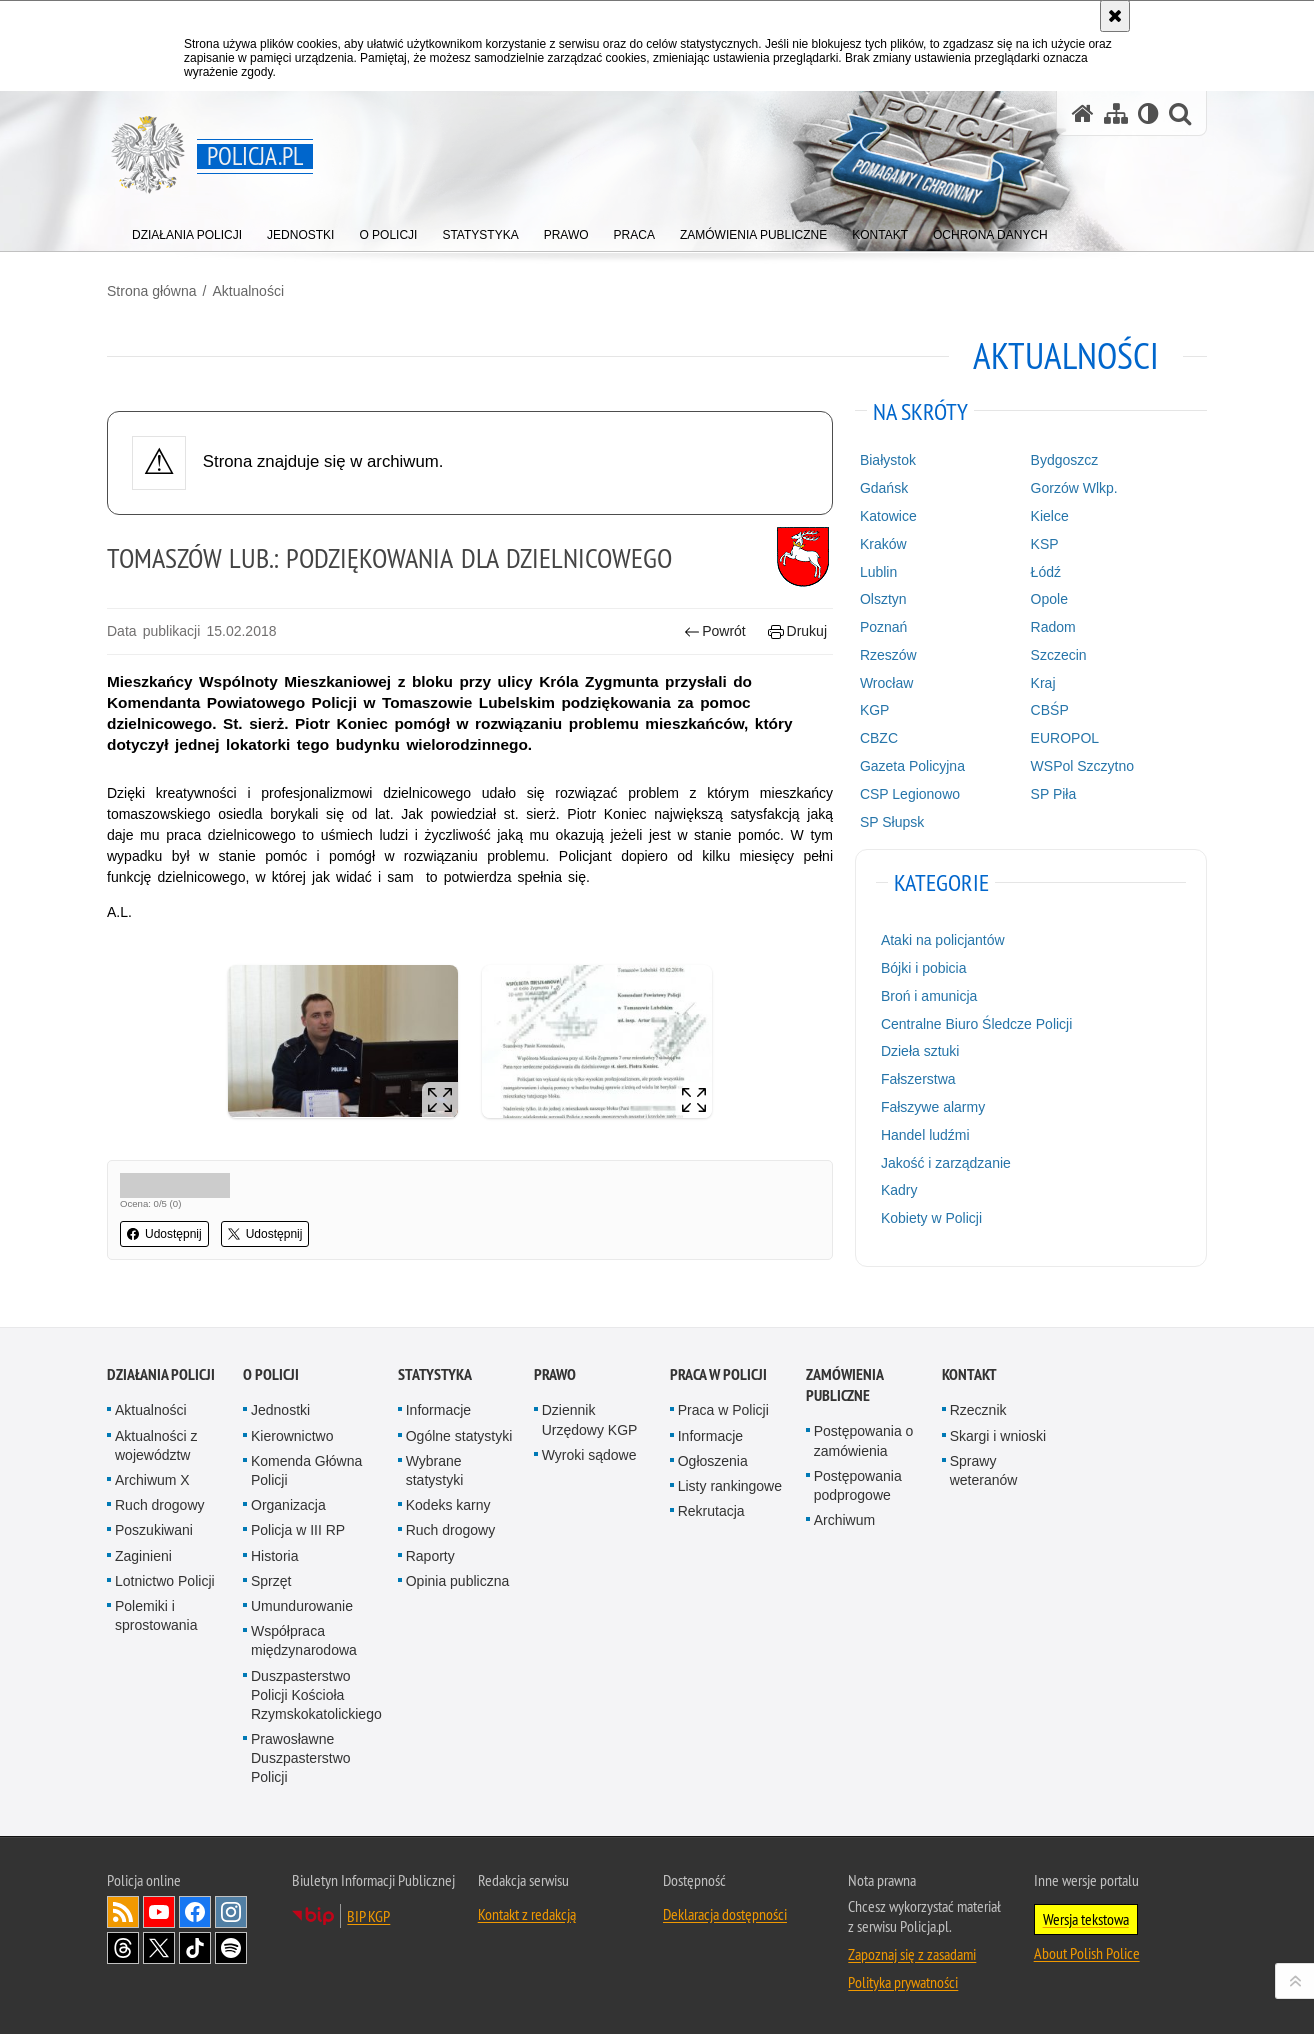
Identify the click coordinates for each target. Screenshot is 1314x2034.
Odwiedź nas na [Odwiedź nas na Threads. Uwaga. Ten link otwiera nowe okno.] (123, 1948)
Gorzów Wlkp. (1074, 488)
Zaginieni (143, 1556)
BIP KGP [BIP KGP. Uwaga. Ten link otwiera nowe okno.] (368, 1916)
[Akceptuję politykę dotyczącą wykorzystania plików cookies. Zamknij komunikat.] (1115, 16)
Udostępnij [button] (164, 1234)
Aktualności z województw (156, 1445)
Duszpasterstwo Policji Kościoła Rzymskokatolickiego (316, 1695)
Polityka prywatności (903, 1982)
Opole (1049, 599)
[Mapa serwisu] (1116, 113)
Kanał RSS (123, 1912)
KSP (1045, 544)
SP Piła (1054, 794)
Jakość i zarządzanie (946, 1163)
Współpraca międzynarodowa (304, 1640)
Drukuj (797, 631)
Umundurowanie (302, 1606)
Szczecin (1059, 655)
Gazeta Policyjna (912, 766)
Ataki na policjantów (943, 940)
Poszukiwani (154, 1530)
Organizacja (288, 1505)
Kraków (883, 544)
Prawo (555, 1374)
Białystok (888, 460)
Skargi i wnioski (998, 1436)
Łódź (1046, 572)
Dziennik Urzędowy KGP (590, 1419)
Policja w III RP (298, 1530)
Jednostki (280, 1410)
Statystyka (435, 1374)
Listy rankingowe (730, 1486)
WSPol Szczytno (1082, 766)
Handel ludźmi (925, 1135)
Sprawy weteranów (984, 1470)
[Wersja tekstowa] (1148, 113)
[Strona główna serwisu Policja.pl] (1083, 113)
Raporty (430, 1556)
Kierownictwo (292, 1436)
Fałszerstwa (918, 1079)
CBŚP (1050, 710)
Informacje (438, 1410)
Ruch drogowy (160, 1505)
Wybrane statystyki (435, 1470)
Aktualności (248, 291)
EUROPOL (1065, 738)
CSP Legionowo (910, 794)
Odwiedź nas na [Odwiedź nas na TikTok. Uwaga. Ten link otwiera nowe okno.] (195, 1948)
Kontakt (969, 1374)
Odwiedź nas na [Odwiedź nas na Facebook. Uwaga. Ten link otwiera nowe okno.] (195, 1912)
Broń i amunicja (929, 996)
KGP (875, 710)
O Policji (271, 1374)
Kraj (1043, 683)
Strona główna (152, 291)
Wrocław (886, 683)
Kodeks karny (448, 1505)
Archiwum (844, 1520)
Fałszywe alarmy (933, 1107)
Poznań (883, 627)
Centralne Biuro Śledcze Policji (976, 1024)
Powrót (715, 631)
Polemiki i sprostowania (156, 1615)
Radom (1053, 627)
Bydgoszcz (1065, 460)
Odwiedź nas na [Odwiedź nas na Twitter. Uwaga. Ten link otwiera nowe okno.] (159, 1948)
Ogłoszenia (713, 1461)
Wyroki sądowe (589, 1455)
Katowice (888, 516)
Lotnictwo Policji (165, 1581)
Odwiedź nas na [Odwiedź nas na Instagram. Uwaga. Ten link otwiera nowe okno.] (231, 1912)
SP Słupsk (892, 822)
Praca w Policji (718, 1374)
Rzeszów (888, 655)
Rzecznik (978, 1410)
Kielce (1050, 516)
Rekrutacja (711, 1511)
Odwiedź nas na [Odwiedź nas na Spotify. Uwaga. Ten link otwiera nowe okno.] (231, 1948)
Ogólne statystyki (459, 1436)
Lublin (878, 572)
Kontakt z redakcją (527, 1914)
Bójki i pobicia (924, 968)
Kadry (899, 1190)
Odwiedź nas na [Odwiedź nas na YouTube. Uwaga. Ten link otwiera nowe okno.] (159, 1912)
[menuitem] (187, 230)
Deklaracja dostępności (725, 1914)
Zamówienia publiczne (844, 1385)
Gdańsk (884, 488)
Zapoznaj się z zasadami (912, 1954)
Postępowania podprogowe (858, 1485)
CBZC (879, 738)
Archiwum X (152, 1480)
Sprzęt (271, 1581)
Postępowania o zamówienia (864, 1440)
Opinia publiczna (458, 1581)
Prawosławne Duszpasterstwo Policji (301, 1758)
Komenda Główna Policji (306, 1470)
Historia (274, 1556)
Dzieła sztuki (920, 1051)
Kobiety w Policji (931, 1218)
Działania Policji (161, 1374)
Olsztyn (883, 599)
